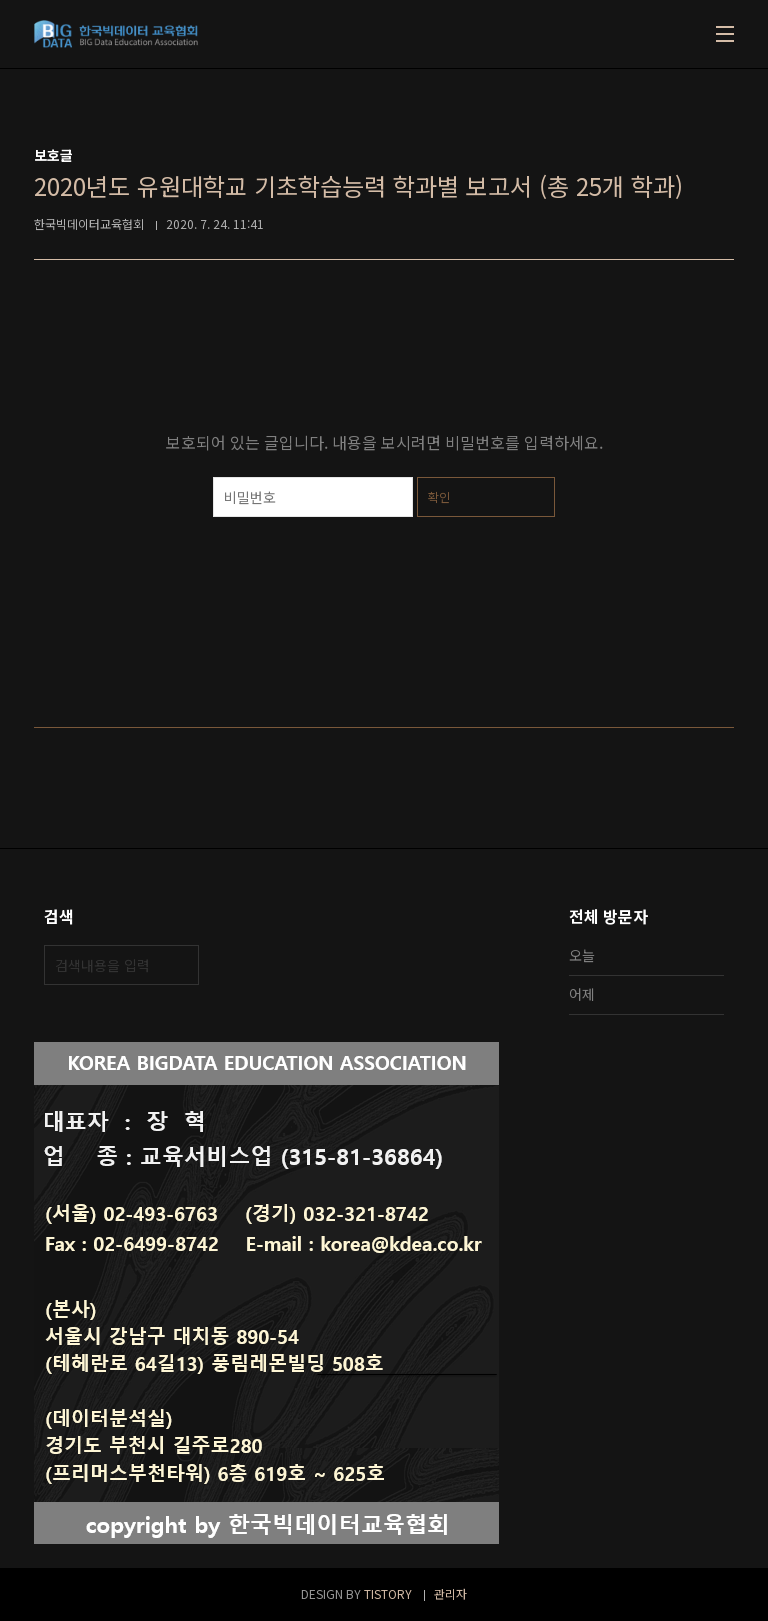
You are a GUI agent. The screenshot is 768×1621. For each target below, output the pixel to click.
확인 (439, 496)
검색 (179, 965)
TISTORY (388, 1593)
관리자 (450, 1593)
